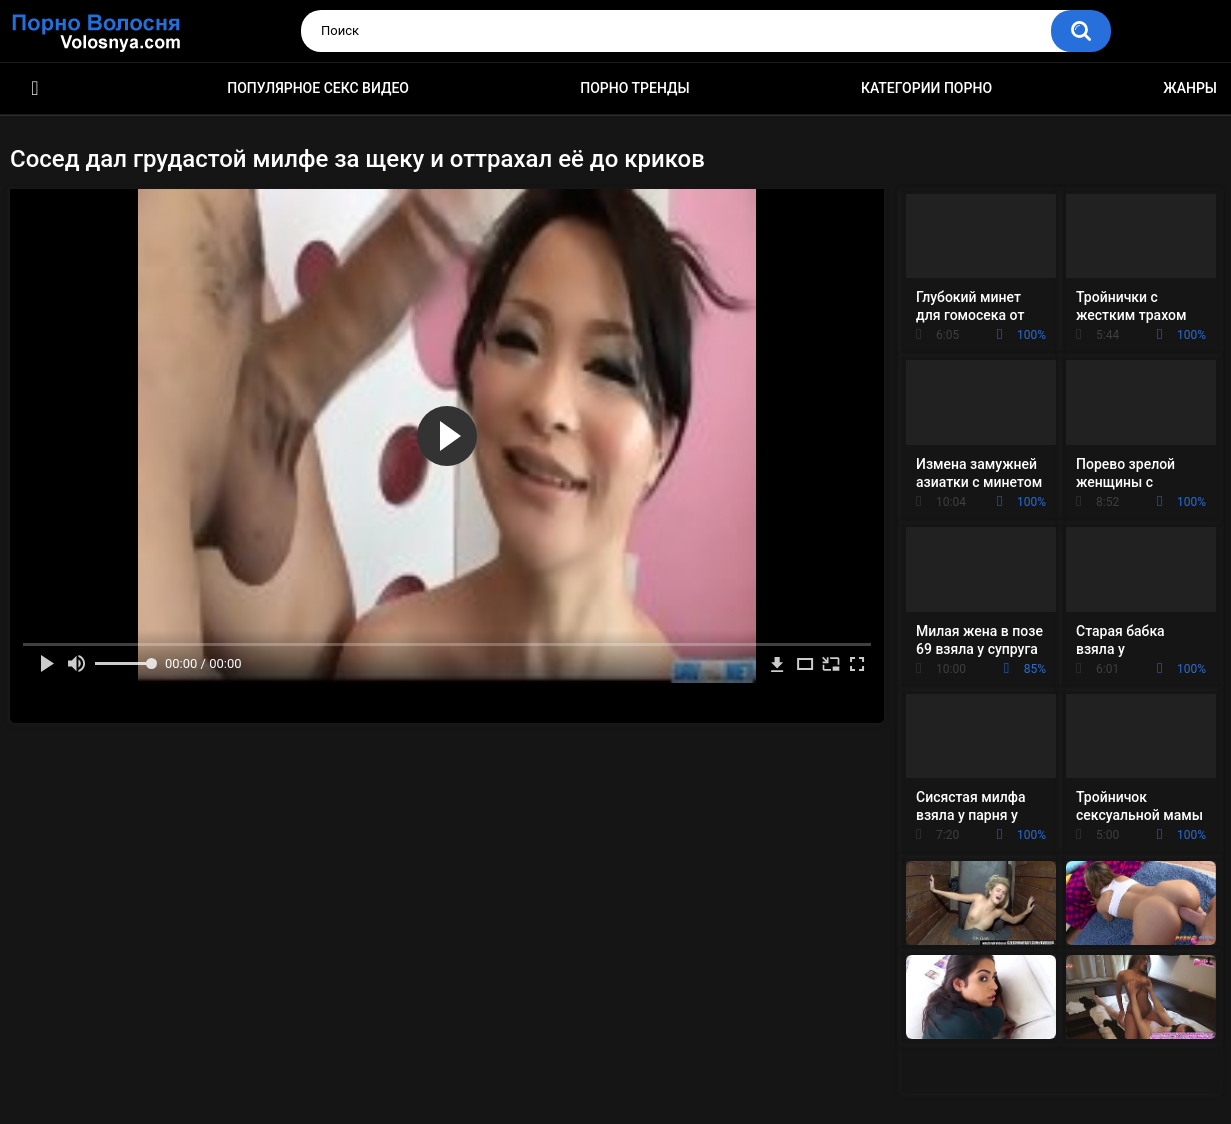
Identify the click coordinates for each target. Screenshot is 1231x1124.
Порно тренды (634, 88)
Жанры (1190, 88)
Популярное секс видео (318, 88)
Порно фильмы (35, 88)
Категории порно (926, 88)
